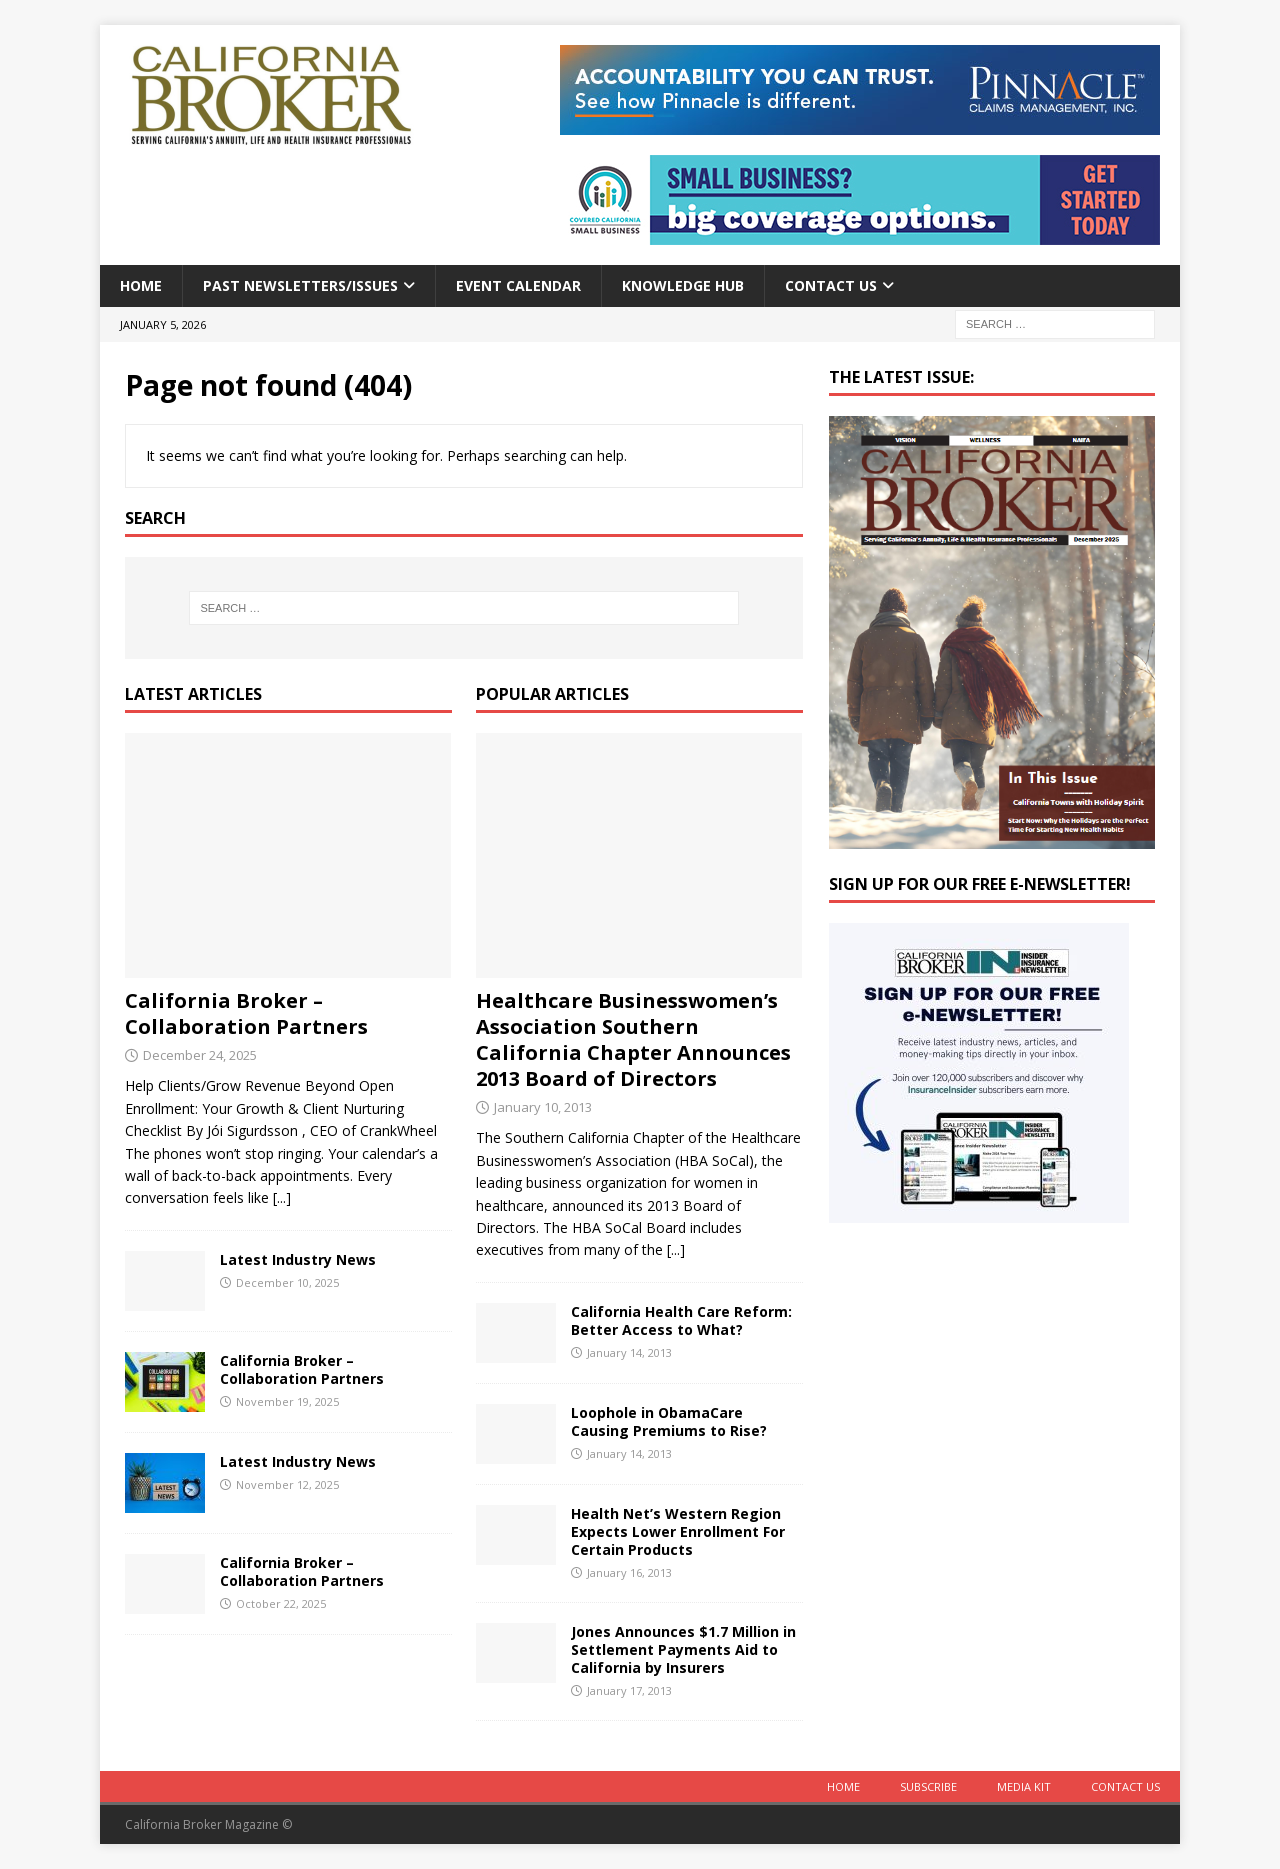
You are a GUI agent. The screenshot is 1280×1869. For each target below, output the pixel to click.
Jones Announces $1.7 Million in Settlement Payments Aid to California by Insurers (683, 1649)
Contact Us (831, 285)
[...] (282, 1197)
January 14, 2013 (629, 1352)
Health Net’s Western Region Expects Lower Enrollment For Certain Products (678, 1531)
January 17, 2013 (629, 1690)
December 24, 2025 (200, 1055)
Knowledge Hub (683, 285)
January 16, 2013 (629, 1572)
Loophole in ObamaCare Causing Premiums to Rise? (669, 1421)
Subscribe (928, 1786)
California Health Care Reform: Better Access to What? (681, 1320)
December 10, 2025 (287, 1282)
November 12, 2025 (287, 1484)
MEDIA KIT (1024, 1786)
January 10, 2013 (543, 1107)
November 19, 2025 (287, 1401)
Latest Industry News (298, 1259)
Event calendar (518, 285)
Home (141, 285)
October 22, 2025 (281, 1603)
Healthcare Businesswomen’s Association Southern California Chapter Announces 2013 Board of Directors (633, 1039)
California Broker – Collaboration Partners (246, 1013)
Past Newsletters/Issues (300, 285)
